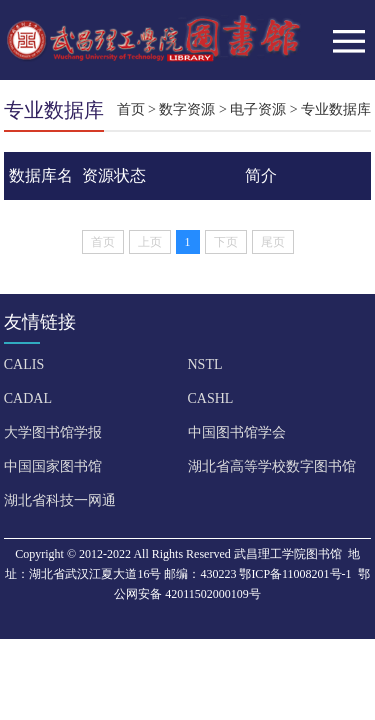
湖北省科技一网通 (60, 500)
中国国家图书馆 (53, 466)
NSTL (205, 364)
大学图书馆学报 (53, 432)
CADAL (28, 398)
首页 (131, 109)
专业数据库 (336, 109)
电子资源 (258, 109)
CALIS (24, 364)
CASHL (211, 398)
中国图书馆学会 (237, 432)
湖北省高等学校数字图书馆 (272, 466)
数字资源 (187, 109)
